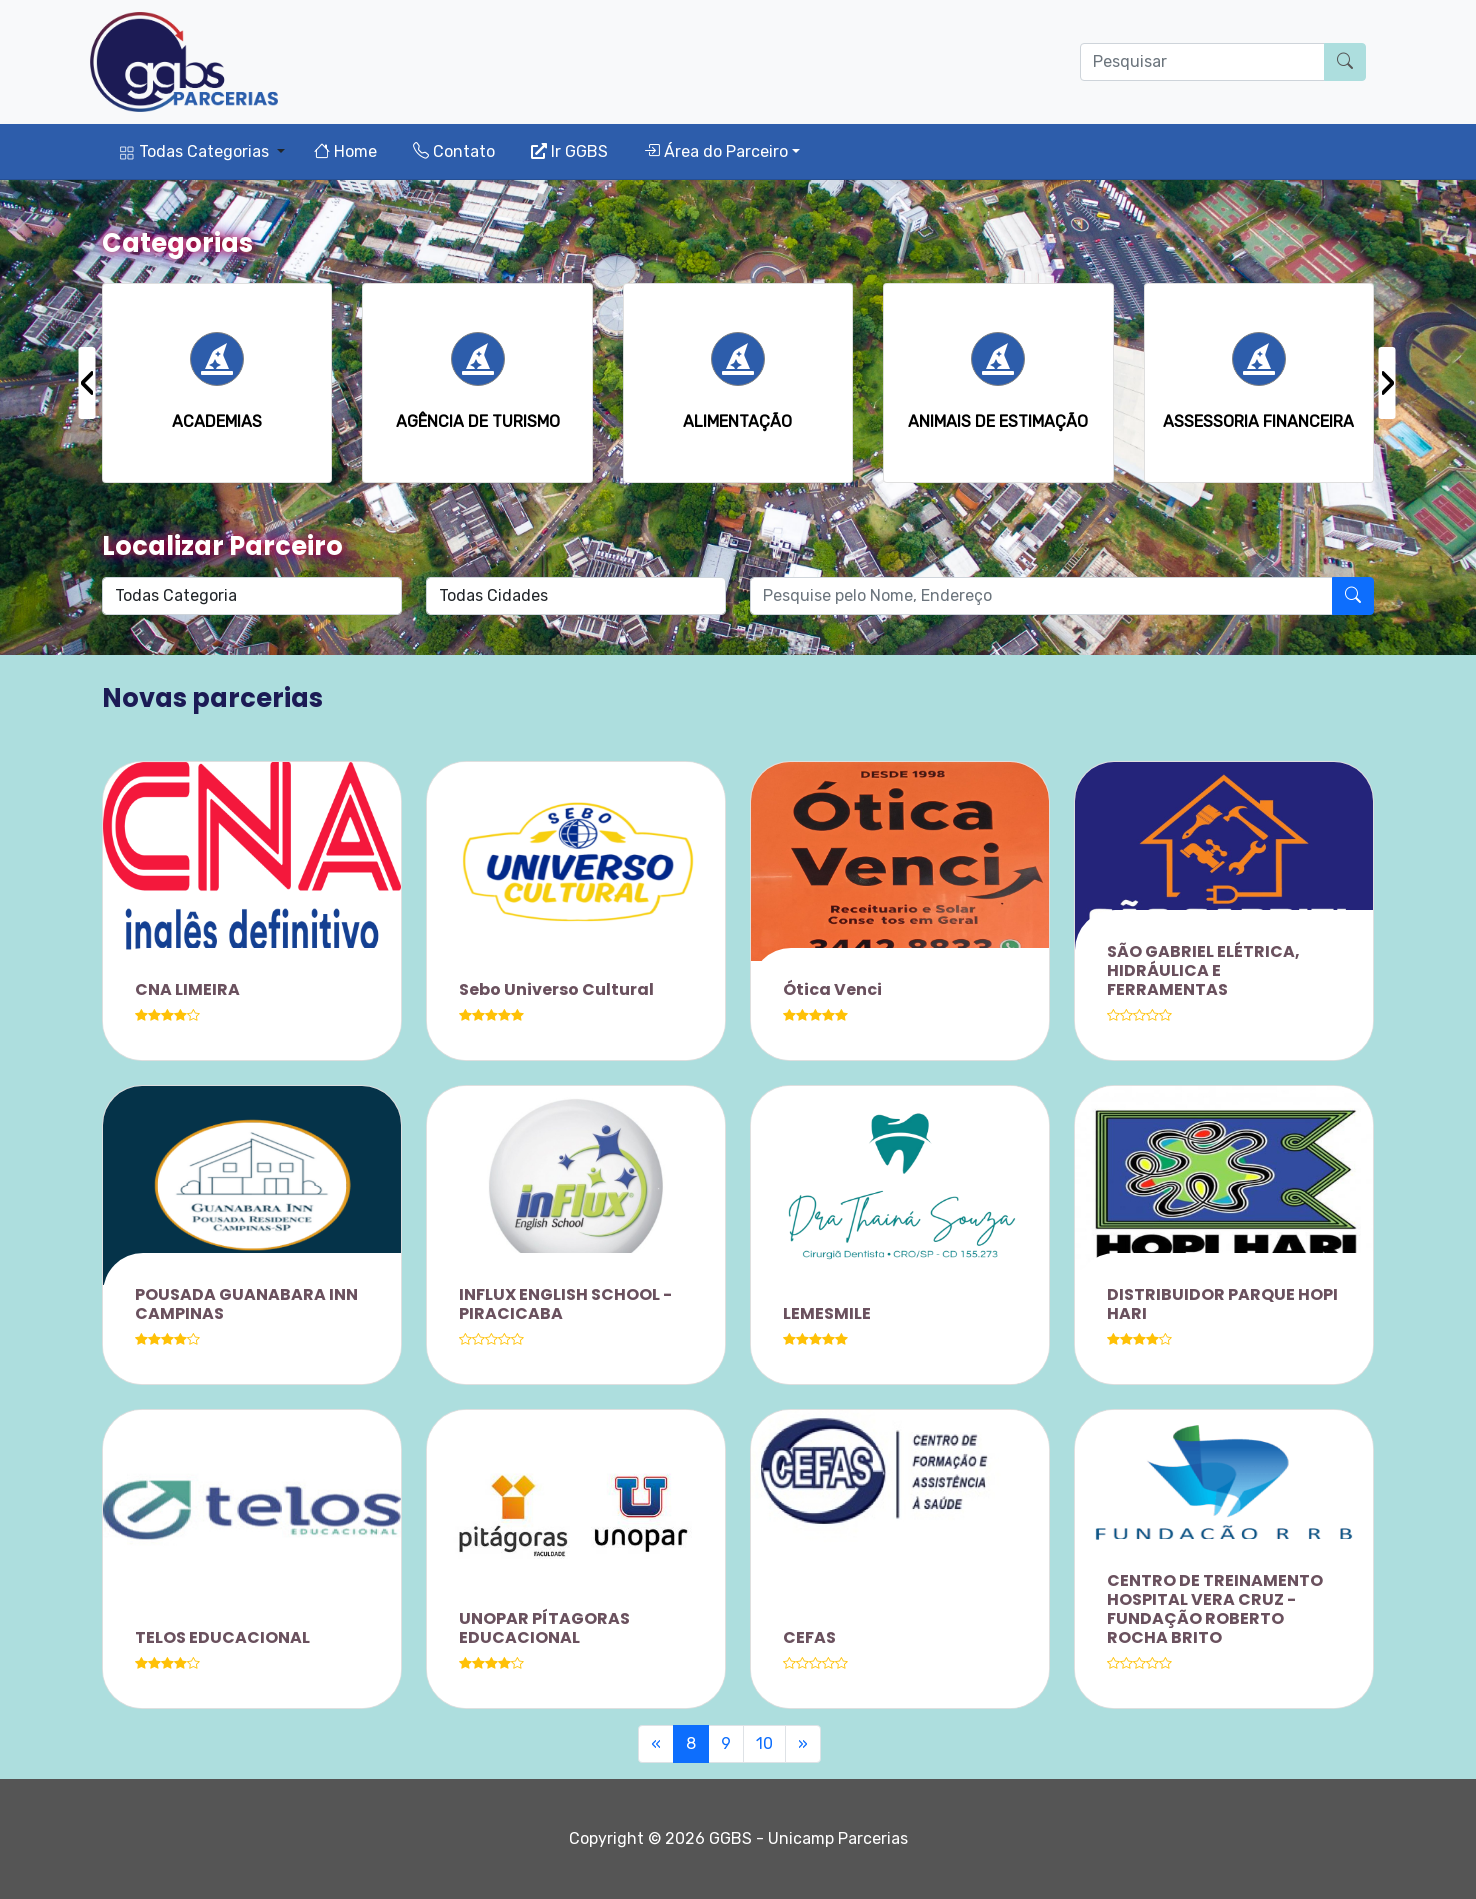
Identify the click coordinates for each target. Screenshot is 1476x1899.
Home (345, 151)
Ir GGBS (569, 151)
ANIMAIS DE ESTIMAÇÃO (998, 421)
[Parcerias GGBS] (184, 62)
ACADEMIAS (217, 421)
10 (764, 1743)
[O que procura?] (1202, 62)
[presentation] (87, 383)
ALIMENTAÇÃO (737, 421)
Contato (454, 151)
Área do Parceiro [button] (716, 151)
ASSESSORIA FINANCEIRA (1258, 421)
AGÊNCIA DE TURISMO (478, 421)
